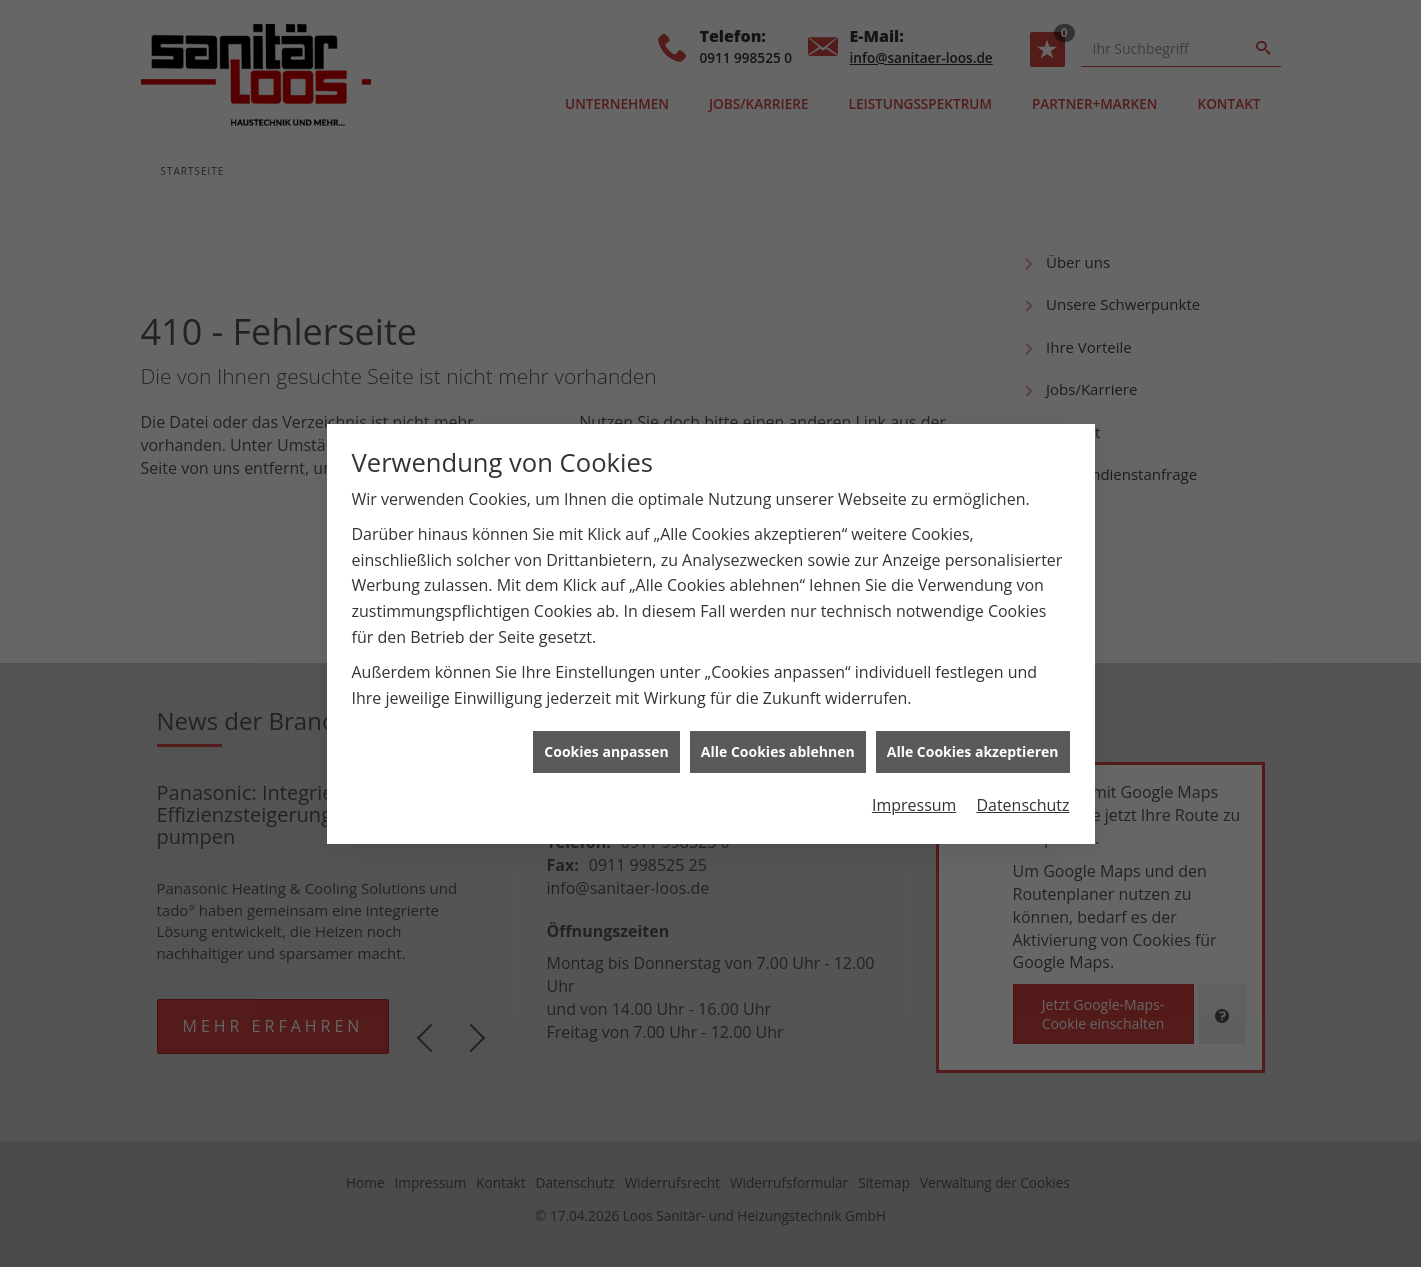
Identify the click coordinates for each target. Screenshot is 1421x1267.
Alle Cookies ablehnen (778, 741)
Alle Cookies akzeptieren (973, 741)
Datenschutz (1022, 794)
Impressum (914, 794)
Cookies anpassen (606, 741)
